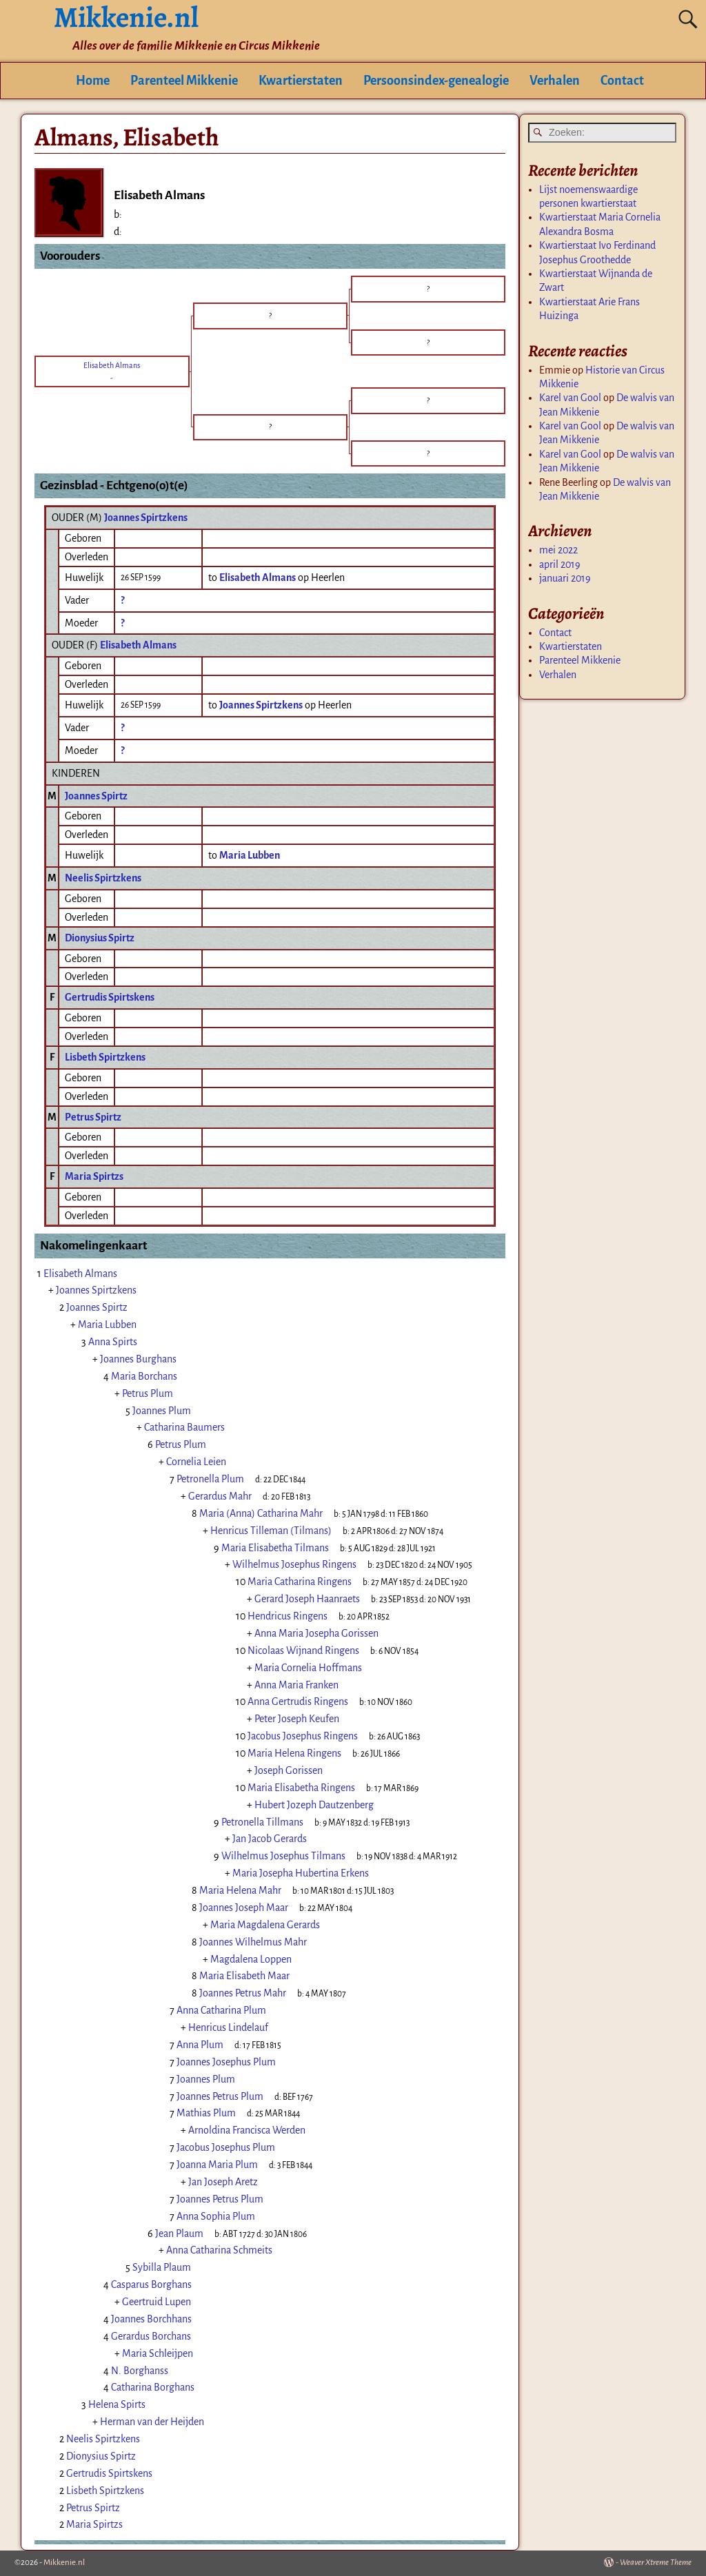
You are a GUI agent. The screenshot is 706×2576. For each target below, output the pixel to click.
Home (93, 81)
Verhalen (555, 81)
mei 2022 (558, 549)
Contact (622, 81)
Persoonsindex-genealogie (436, 81)
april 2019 (560, 564)
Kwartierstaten (301, 81)
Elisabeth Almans (138, 645)
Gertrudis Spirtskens (109, 997)
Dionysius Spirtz (99, 937)
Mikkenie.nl (64, 2562)
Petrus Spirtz (93, 1117)
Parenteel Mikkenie (184, 81)
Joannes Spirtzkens (146, 517)
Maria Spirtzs (94, 1176)
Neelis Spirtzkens (103, 877)
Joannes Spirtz (96, 795)
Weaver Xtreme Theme (656, 2562)
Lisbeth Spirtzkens (105, 1057)
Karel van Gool (570, 397)
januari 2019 (565, 578)
